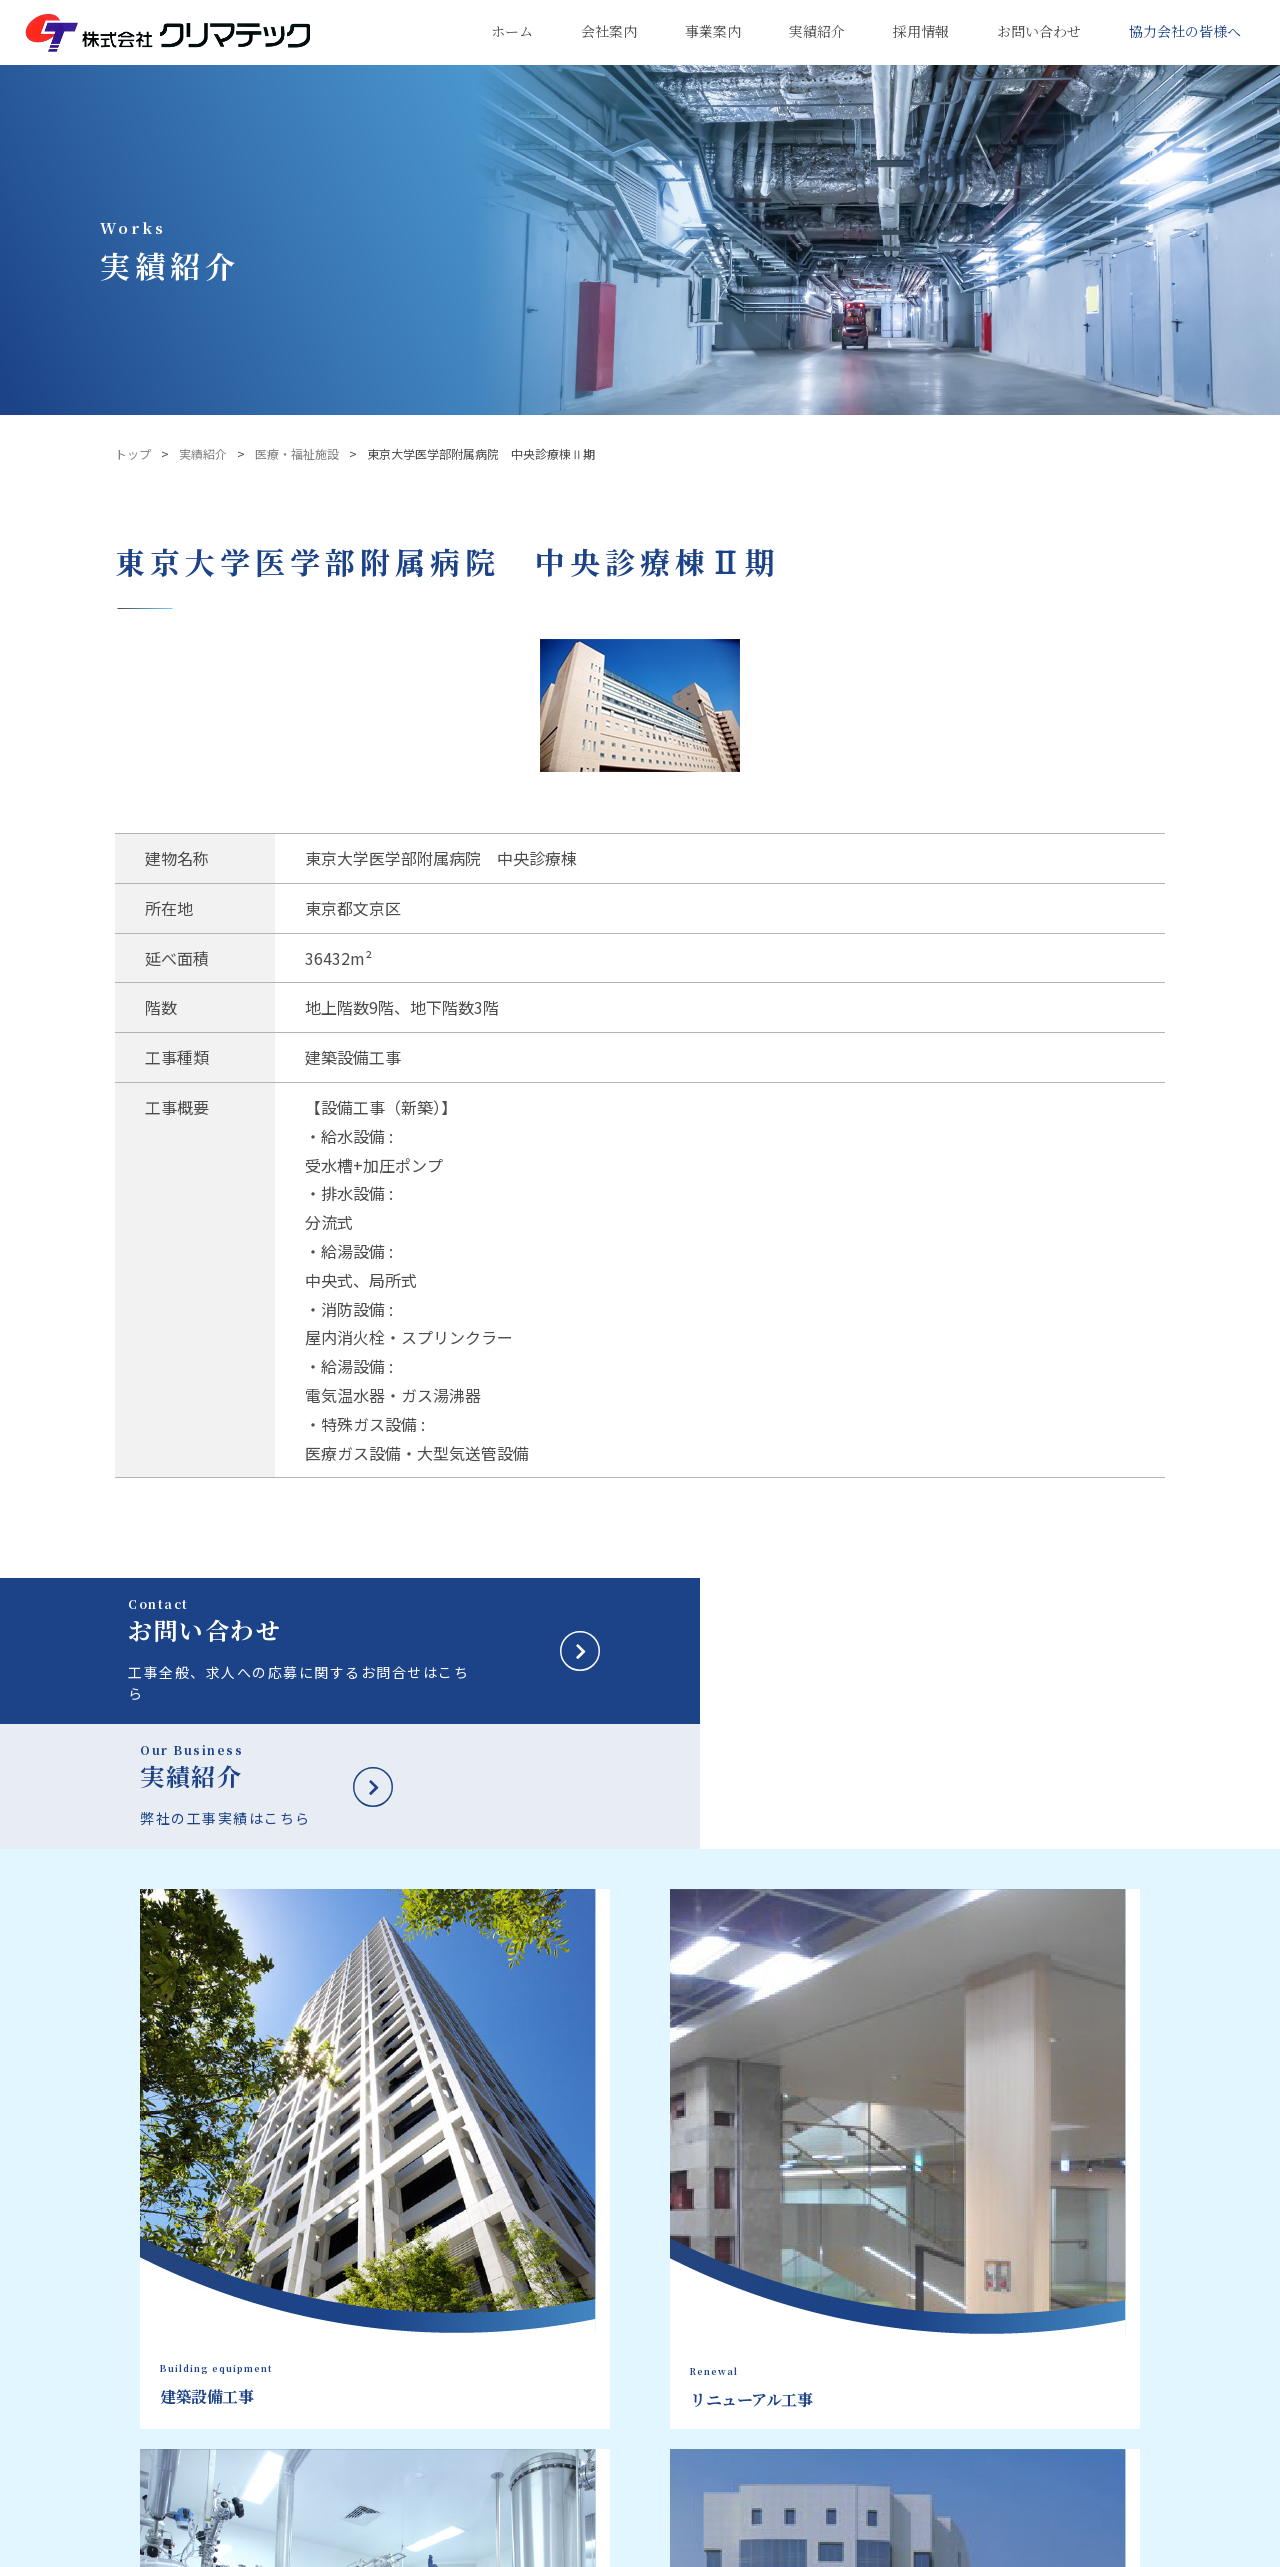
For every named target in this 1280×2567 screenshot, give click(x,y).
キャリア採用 (1092, 2277)
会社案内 (578, 2231)
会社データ (576, 2316)
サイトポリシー (349, 2546)
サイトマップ (458, 2546)
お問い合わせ (1092, 2323)
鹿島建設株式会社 (583, 2546)
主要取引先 (576, 2416)
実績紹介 (203, 453)
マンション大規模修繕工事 (768, 2341)
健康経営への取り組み (606, 2466)
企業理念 (570, 2266)
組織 (558, 2391)
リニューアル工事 (744, 2291)
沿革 (558, 2366)
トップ (133, 453)
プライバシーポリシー (216, 2546)
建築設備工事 (732, 2266)
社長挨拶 (570, 2291)
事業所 (564, 2441)
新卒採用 (1076, 2231)
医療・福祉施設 (297, 453)
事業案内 (728, 2231)
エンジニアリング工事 (756, 2316)
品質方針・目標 (588, 2341)
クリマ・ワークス (594, 2491)
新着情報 (1076, 2369)
